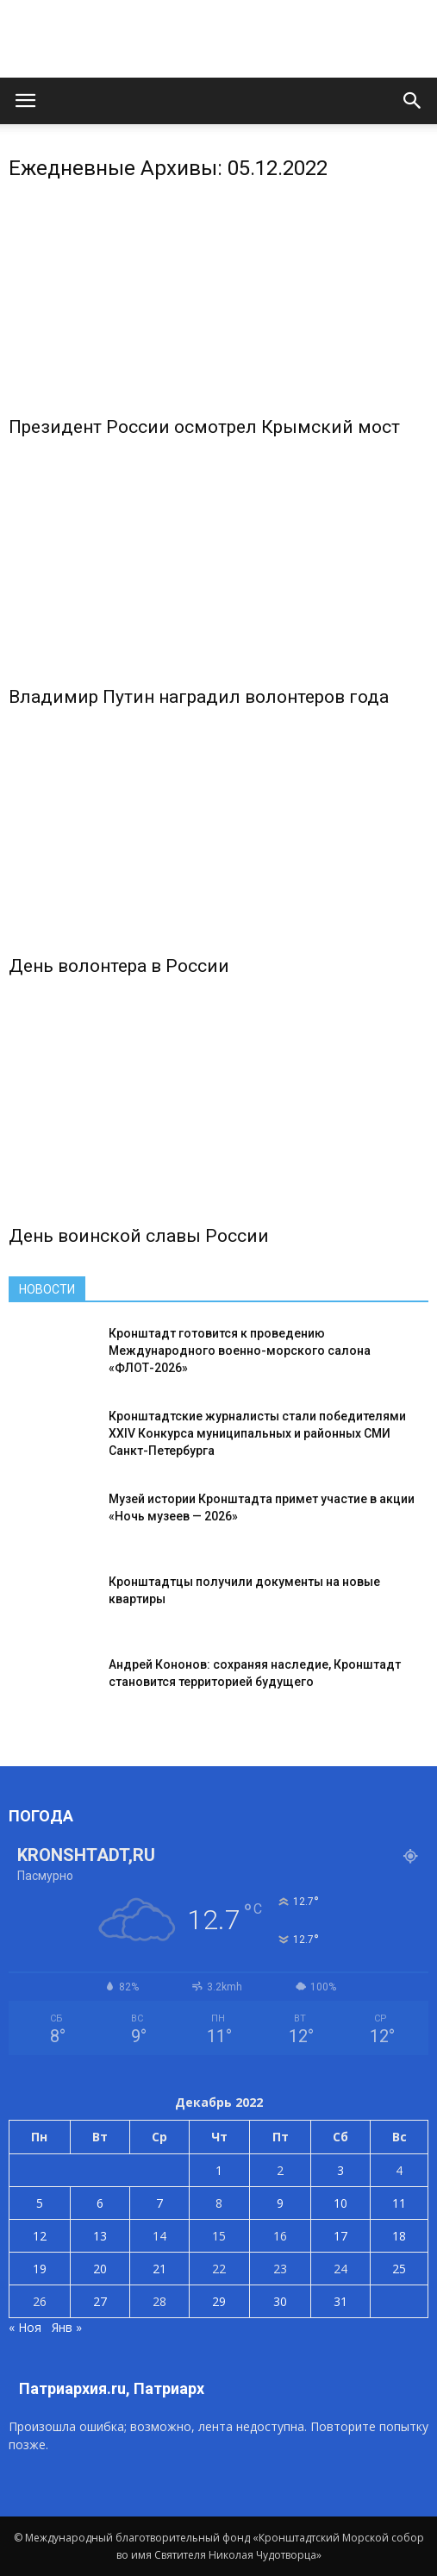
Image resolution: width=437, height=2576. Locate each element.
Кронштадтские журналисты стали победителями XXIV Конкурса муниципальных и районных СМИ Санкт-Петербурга (257, 1433)
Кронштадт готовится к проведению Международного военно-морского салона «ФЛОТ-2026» (240, 1350)
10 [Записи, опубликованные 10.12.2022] (340, 2203)
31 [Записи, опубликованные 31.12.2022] (340, 2301)
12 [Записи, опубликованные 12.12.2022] (40, 2236)
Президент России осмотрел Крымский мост (204, 427)
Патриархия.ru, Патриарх (111, 2388)
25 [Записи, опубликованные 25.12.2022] (399, 2268)
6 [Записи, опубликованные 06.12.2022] (100, 2203)
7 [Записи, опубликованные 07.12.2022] (159, 2203)
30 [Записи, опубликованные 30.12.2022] (280, 2301)
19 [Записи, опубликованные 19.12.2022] (40, 2268)
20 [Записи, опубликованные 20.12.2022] (100, 2268)
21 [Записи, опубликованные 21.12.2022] (159, 2268)
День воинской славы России (139, 1235)
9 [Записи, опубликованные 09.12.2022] (280, 2203)
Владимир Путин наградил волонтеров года (199, 696)
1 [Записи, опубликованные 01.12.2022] (218, 2170)
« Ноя (25, 2327)
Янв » (67, 2327)
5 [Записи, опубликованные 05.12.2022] (39, 2203)
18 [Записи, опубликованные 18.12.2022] (399, 2236)
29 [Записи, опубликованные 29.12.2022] (219, 2301)
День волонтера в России (119, 966)
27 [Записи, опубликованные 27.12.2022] (100, 2301)
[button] (413, 101)
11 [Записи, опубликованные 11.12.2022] (399, 2203)
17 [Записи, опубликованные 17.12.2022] (340, 2236)
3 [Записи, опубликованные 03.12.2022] (340, 2170)
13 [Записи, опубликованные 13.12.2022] (100, 2236)
